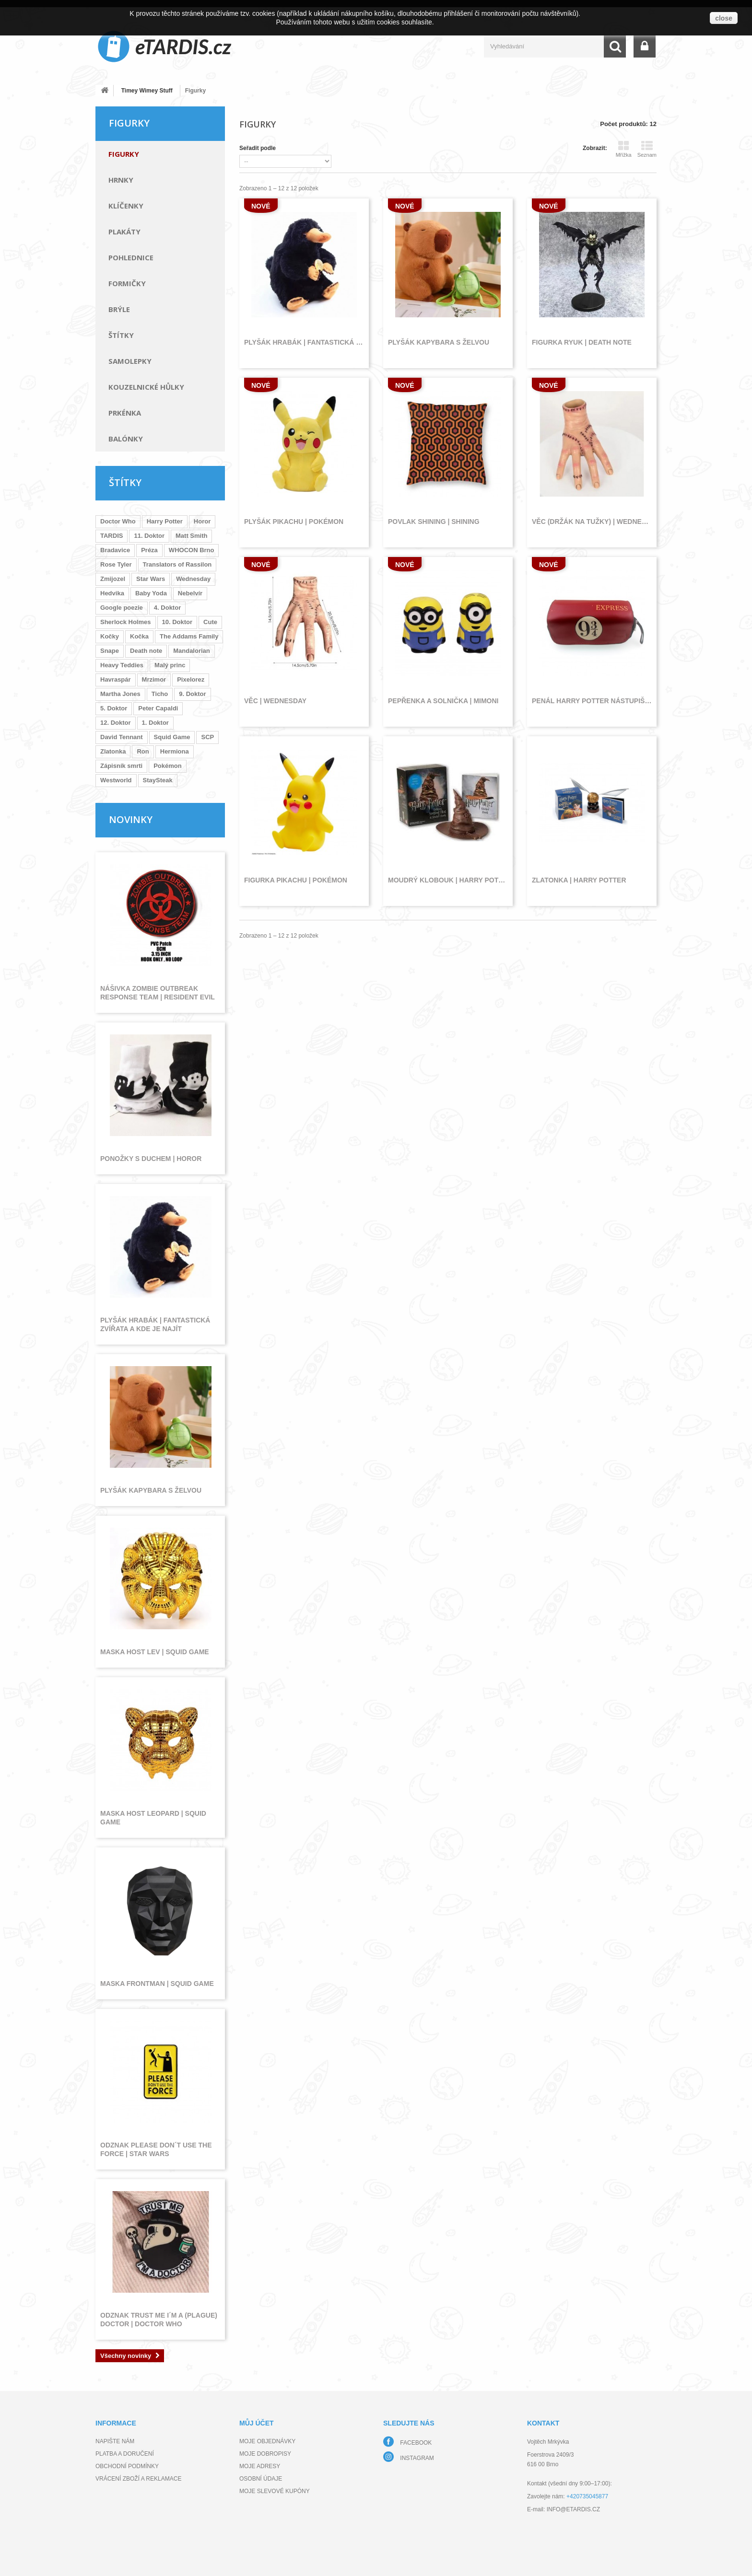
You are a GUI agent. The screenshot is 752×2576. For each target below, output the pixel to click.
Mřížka (624, 149)
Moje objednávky (267, 2441)
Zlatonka (113, 751)
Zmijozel (112, 578)
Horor (202, 521)
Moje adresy (259, 2466)
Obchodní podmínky (127, 2466)
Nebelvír (190, 593)
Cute (210, 622)
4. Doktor (167, 607)
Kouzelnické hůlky (146, 387)
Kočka (139, 636)
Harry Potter (165, 521)
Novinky (131, 819)
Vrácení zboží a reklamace (138, 2478)
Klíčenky (125, 205)
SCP (207, 737)
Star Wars (150, 578)
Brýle (119, 309)
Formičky (127, 283)
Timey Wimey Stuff (147, 90)
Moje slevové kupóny (274, 2491)
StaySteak (158, 780)
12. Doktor (115, 722)
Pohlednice (130, 257)
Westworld (116, 780)
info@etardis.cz (573, 2509)
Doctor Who (118, 521)
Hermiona (174, 751)
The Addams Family (189, 636)
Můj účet (256, 2423)
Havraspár (115, 679)
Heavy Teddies (121, 665)
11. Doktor (149, 535)
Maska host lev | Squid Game (154, 1652)
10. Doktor (177, 622)
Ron (143, 751)
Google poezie (121, 607)
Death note (146, 650)
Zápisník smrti (121, 765)
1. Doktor (155, 722)
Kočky (109, 636)
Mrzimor (154, 679)
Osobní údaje (260, 2478)
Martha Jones (120, 693)
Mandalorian (191, 650)
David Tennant (121, 737)
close (723, 18)
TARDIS (111, 535)
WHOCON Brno (191, 550)
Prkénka (124, 413)
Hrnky (120, 180)
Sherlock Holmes (125, 622)
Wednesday (193, 578)
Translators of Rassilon (177, 564)
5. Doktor (113, 708)
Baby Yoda (151, 593)
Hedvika (112, 593)
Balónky (125, 438)
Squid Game (172, 737)
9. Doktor (192, 693)
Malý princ (169, 665)
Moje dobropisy (265, 2453)
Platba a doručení (124, 2453)
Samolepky (130, 361)
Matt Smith (191, 535)
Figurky (123, 154)
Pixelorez (190, 679)
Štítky (121, 335)
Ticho (160, 693)
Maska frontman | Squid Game (157, 1983)
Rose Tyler (116, 564)
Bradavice (115, 550)
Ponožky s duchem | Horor (150, 1158)
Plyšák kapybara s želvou (150, 1490)
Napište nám (114, 2441)
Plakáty (124, 231)
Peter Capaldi (158, 708)
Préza (149, 550)
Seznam (647, 149)
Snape (109, 650)
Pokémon (167, 765)
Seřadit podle (257, 148)
